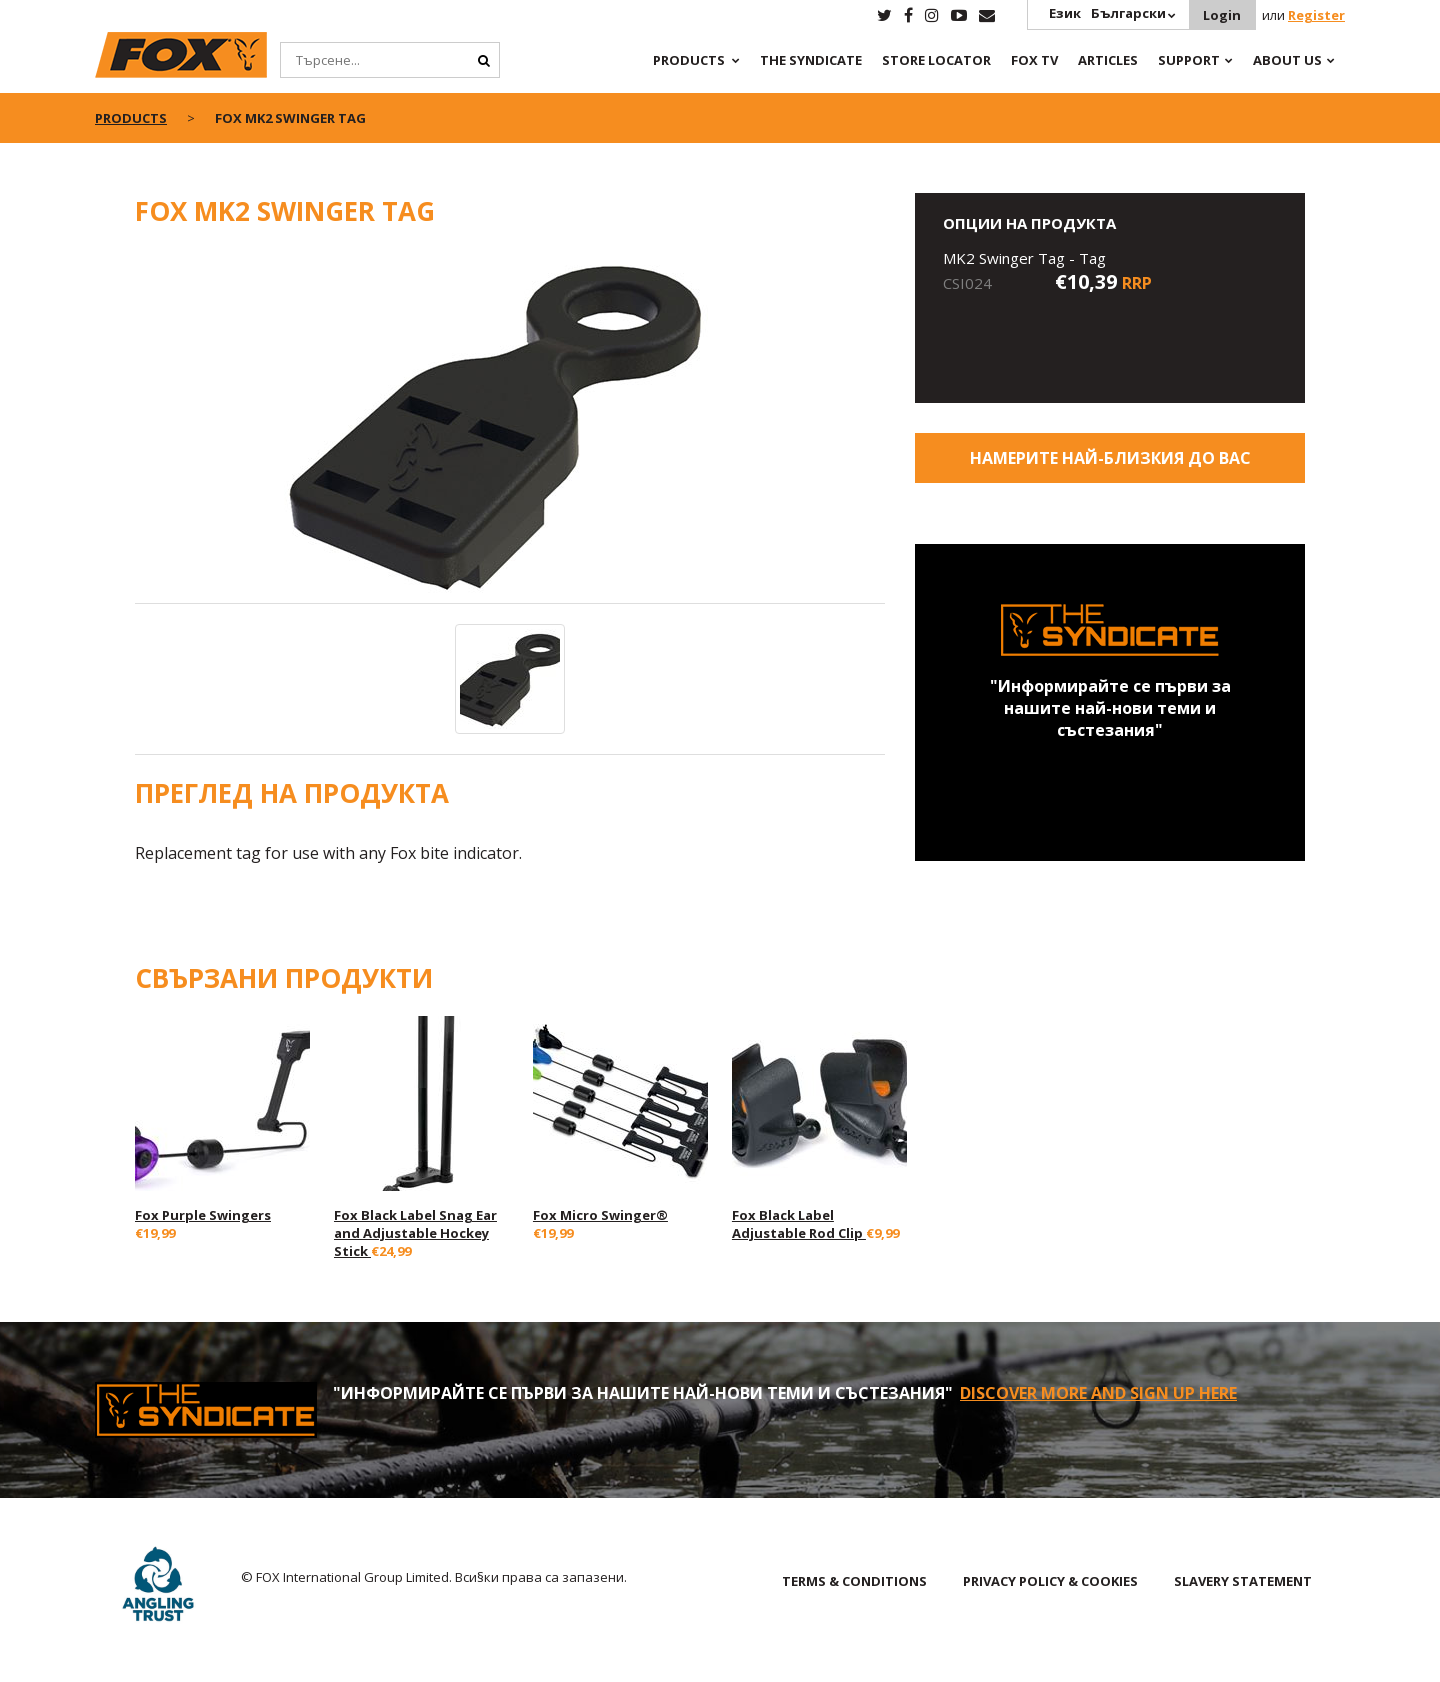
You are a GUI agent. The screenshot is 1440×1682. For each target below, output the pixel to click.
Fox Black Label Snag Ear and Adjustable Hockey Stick (415, 1233)
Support (1189, 60)
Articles (1108, 60)
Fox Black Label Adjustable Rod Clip (799, 1224)
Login (1222, 15)
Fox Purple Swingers (203, 1215)
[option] (510, 426)
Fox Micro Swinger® (600, 1215)
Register (1316, 15)
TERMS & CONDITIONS (854, 1581)
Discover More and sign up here (1098, 1393)
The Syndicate (811, 60)
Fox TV (1034, 60)
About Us (1287, 60)
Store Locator (936, 60)
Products (689, 60)
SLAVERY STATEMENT (1243, 1581)
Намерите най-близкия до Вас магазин (1110, 465)
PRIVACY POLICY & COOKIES (1050, 1581)
